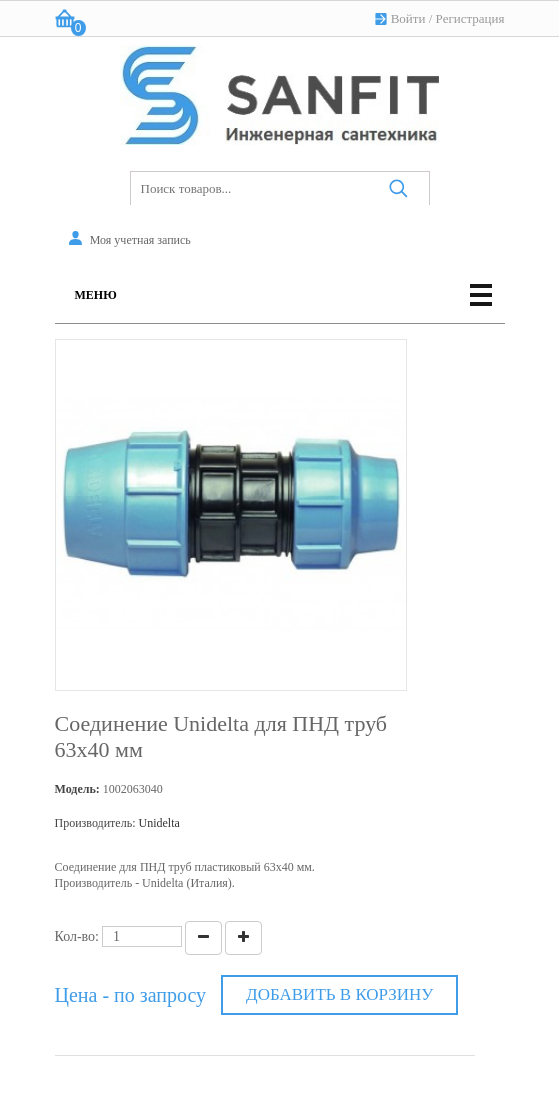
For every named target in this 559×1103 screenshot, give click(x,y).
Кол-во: (77, 936)
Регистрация (470, 18)
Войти (408, 18)
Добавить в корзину (339, 994)
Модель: (77, 789)
